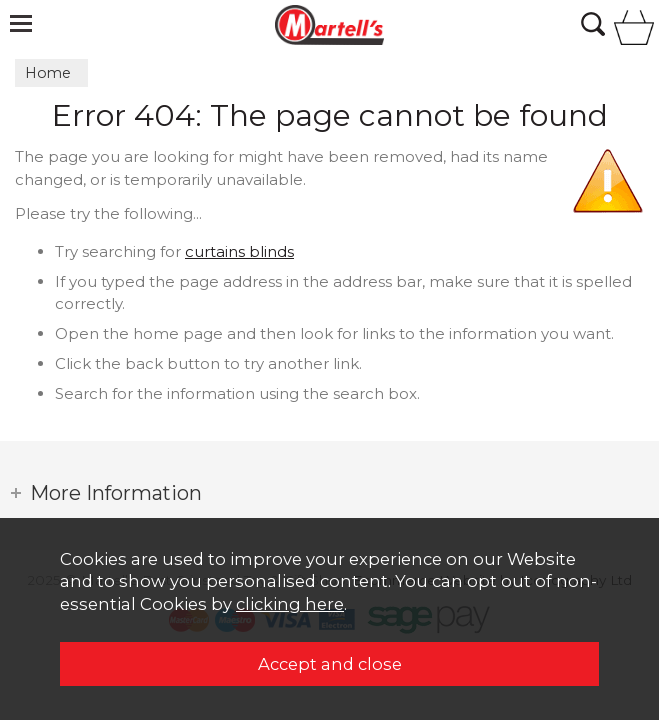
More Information (116, 493)
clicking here (290, 604)
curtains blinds (239, 251)
